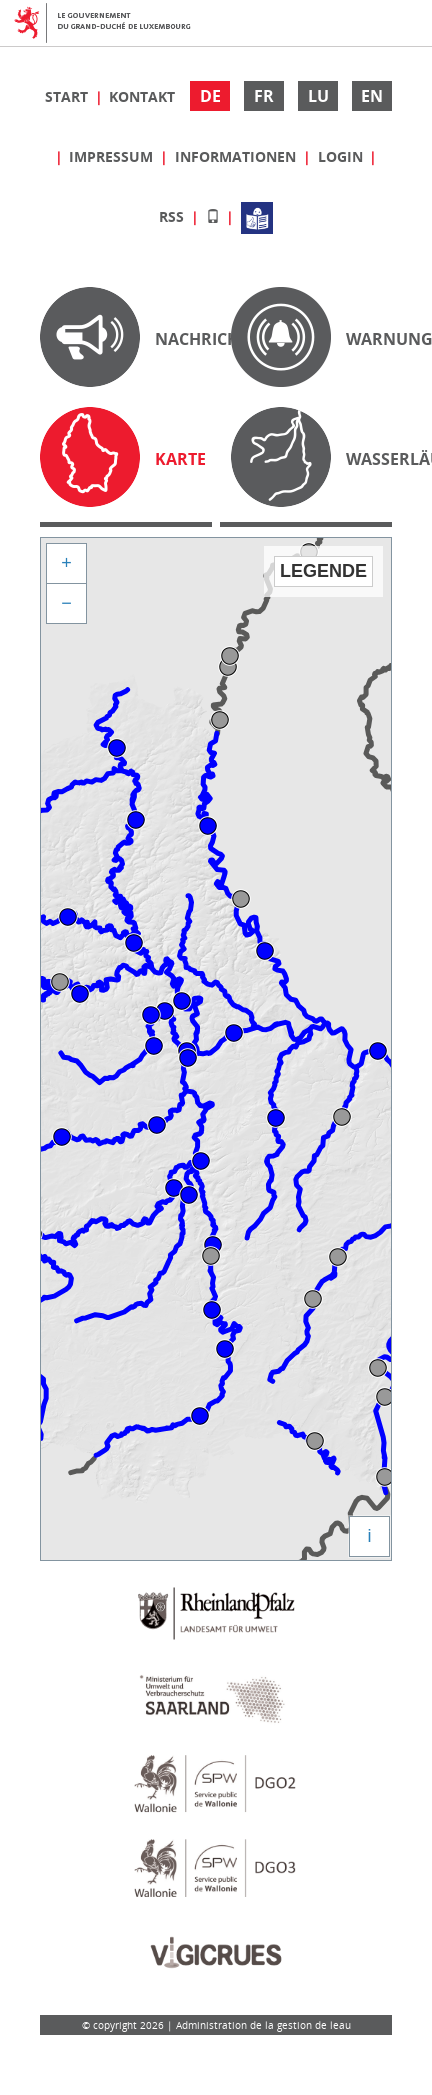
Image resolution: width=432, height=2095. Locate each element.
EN (372, 96)
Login (342, 156)
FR (264, 96)
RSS (173, 216)
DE (210, 96)
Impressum (113, 156)
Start (68, 96)
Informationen (237, 156)
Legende (323, 571)
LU (318, 96)
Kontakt (142, 96)
